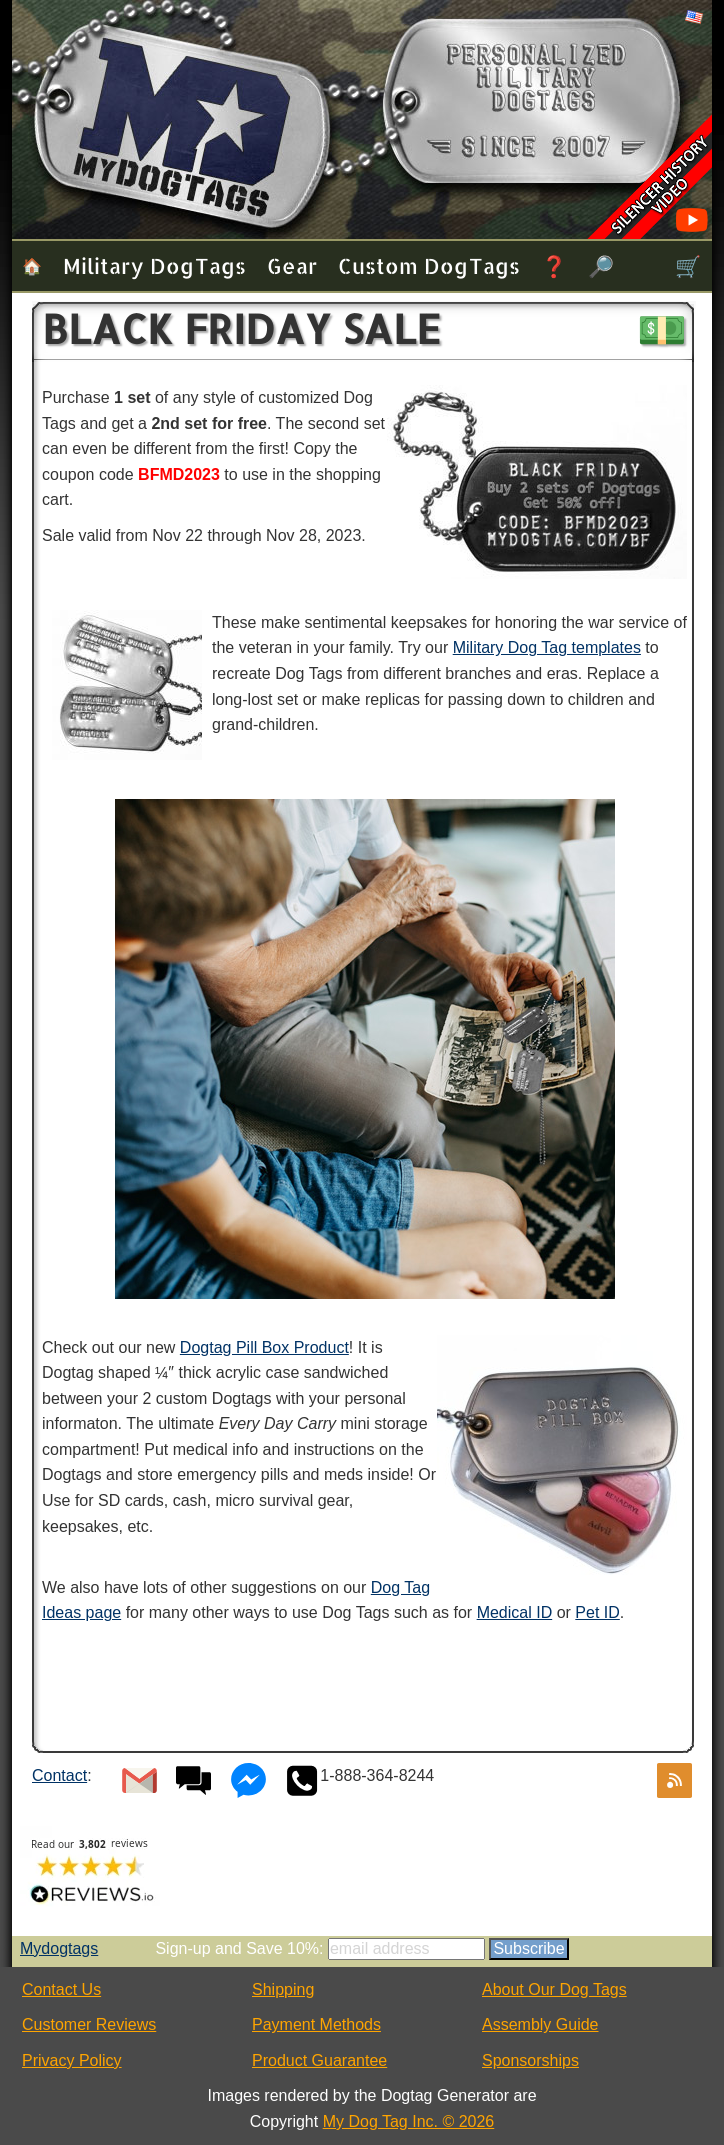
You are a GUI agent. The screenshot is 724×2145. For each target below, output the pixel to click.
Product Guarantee (319, 2060)
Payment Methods (316, 2024)
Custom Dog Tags (429, 265)
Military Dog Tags (154, 265)
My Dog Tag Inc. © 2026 (409, 2121)
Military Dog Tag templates (547, 647)
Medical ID (515, 1612)
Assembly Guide (540, 2024)
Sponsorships (530, 2060)
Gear (292, 265)
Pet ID (597, 1612)
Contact (59, 1775)
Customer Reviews (89, 2024)
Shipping (283, 1989)
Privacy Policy (72, 2060)
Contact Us (61, 1989)
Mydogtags (59, 1948)
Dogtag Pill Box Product (264, 1347)
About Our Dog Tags (554, 1989)
